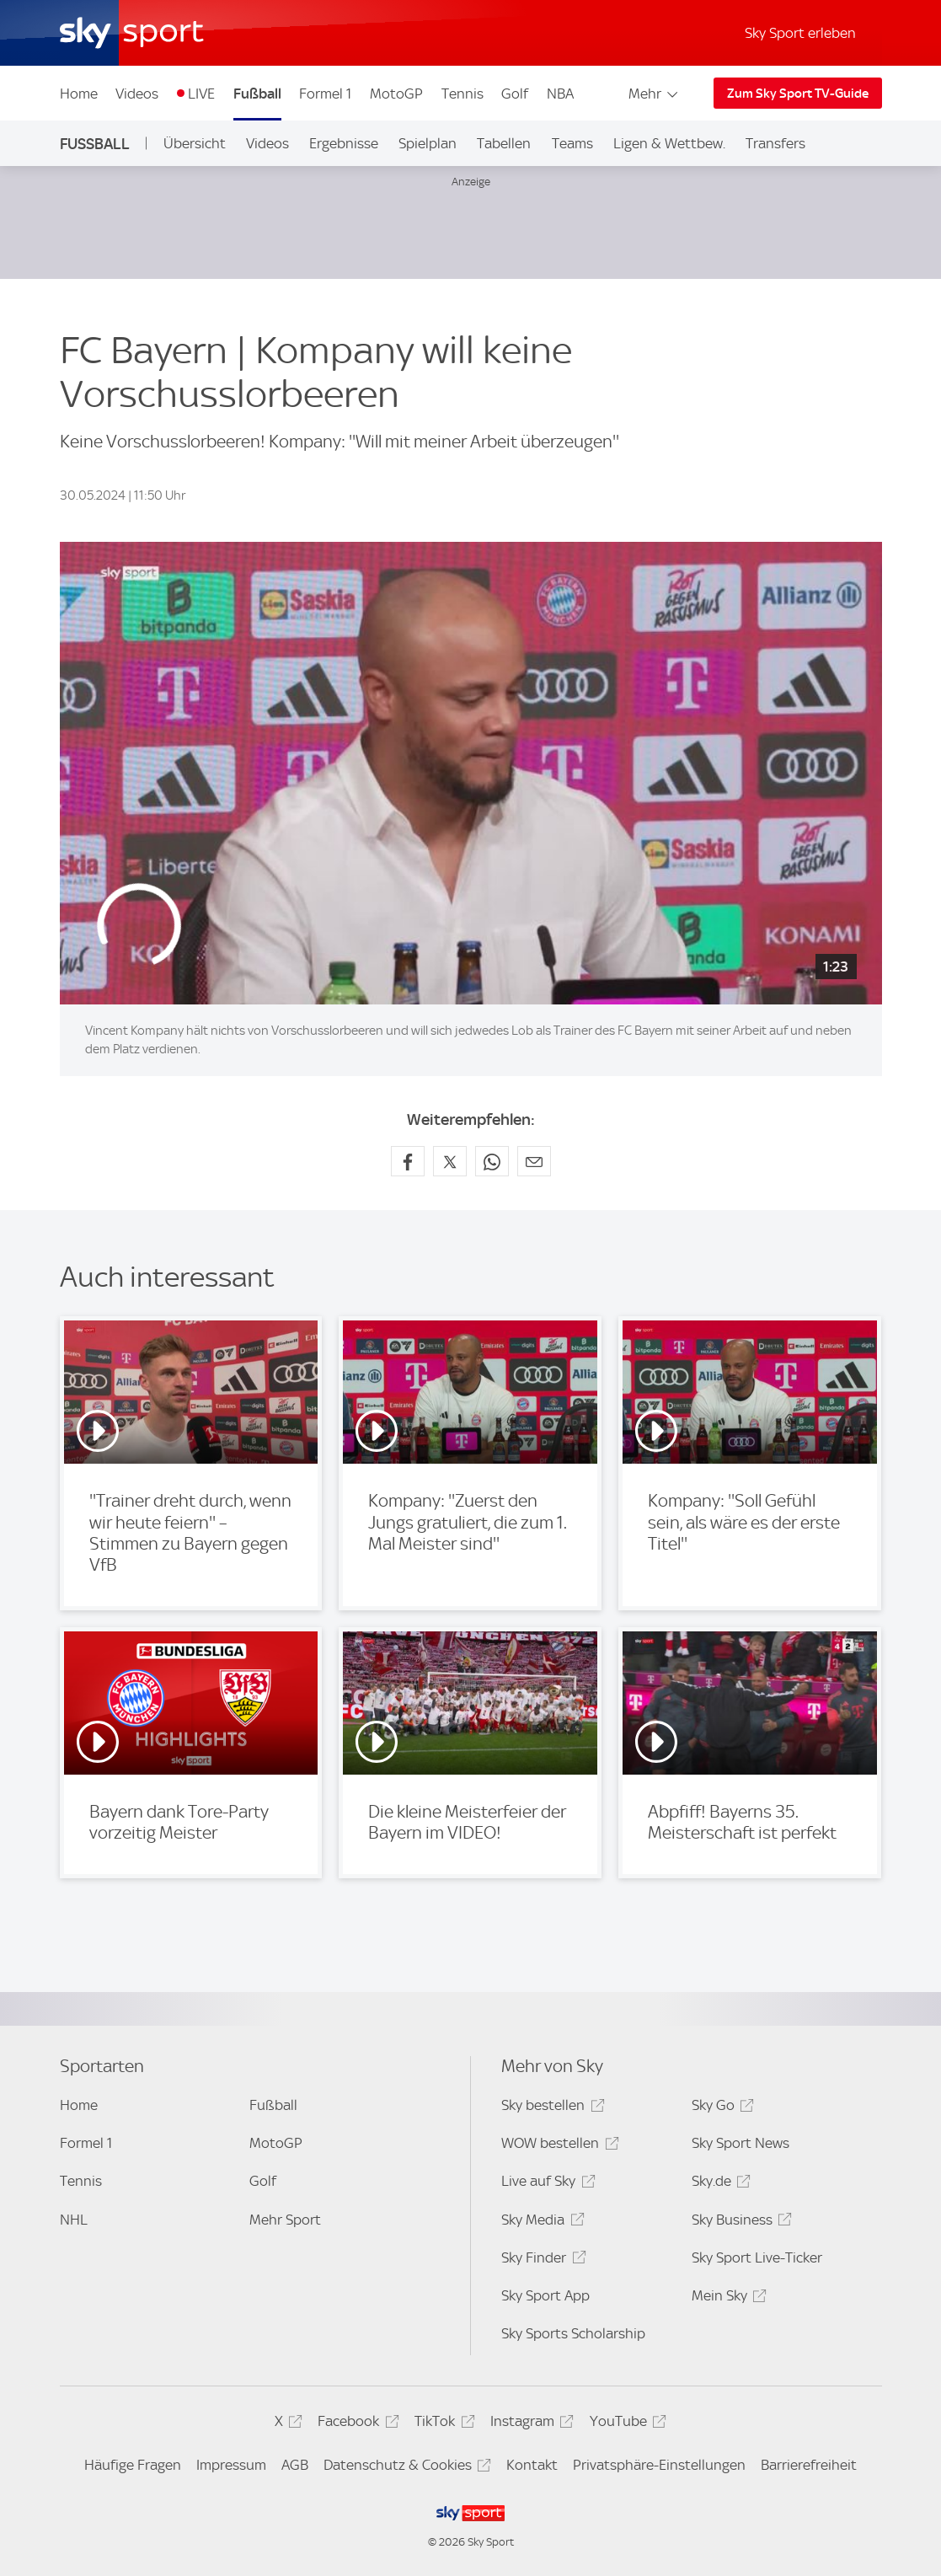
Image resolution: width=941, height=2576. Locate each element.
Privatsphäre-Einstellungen (659, 2464)
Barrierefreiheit (809, 2464)
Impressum (231, 2464)
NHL (74, 2219)
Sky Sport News (740, 2142)
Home (79, 93)
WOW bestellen (557, 2145)
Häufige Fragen (132, 2464)
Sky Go (720, 2108)
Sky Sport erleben (800, 32)
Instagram (529, 2424)
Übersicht (194, 143)
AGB (294, 2464)
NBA (560, 93)
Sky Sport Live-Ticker (757, 2257)
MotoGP (396, 93)
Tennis (462, 93)
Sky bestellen (550, 2108)
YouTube (625, 2424)
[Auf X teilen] (450, 1161)
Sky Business (739, 2222)
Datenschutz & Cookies (404, 2467)
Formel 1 (325, 93)
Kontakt (532, 2464)
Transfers (775, 143)
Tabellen (504, 143)
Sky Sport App (545, 2295)
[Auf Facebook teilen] (408, 1161)
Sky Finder (540, 2260)
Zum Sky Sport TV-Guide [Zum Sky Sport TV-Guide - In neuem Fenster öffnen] (798, 93)
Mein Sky (727, 2298)
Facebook (355, 2424)
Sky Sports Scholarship (573, 2333)
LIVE (201, 93)
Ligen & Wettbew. (669, 143)
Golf (514, 93)
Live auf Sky (545, 2183)
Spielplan (427, 143)
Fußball (257, 93)
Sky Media (540, 2222)
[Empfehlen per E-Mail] (534, 1161)
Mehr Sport (285, 2219)
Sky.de (719, 2183)
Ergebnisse (343, 143)
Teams (572, 143)
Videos (136, 93)
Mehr (654, 93)
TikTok (441, 2424)
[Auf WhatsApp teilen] (492, 1161)
